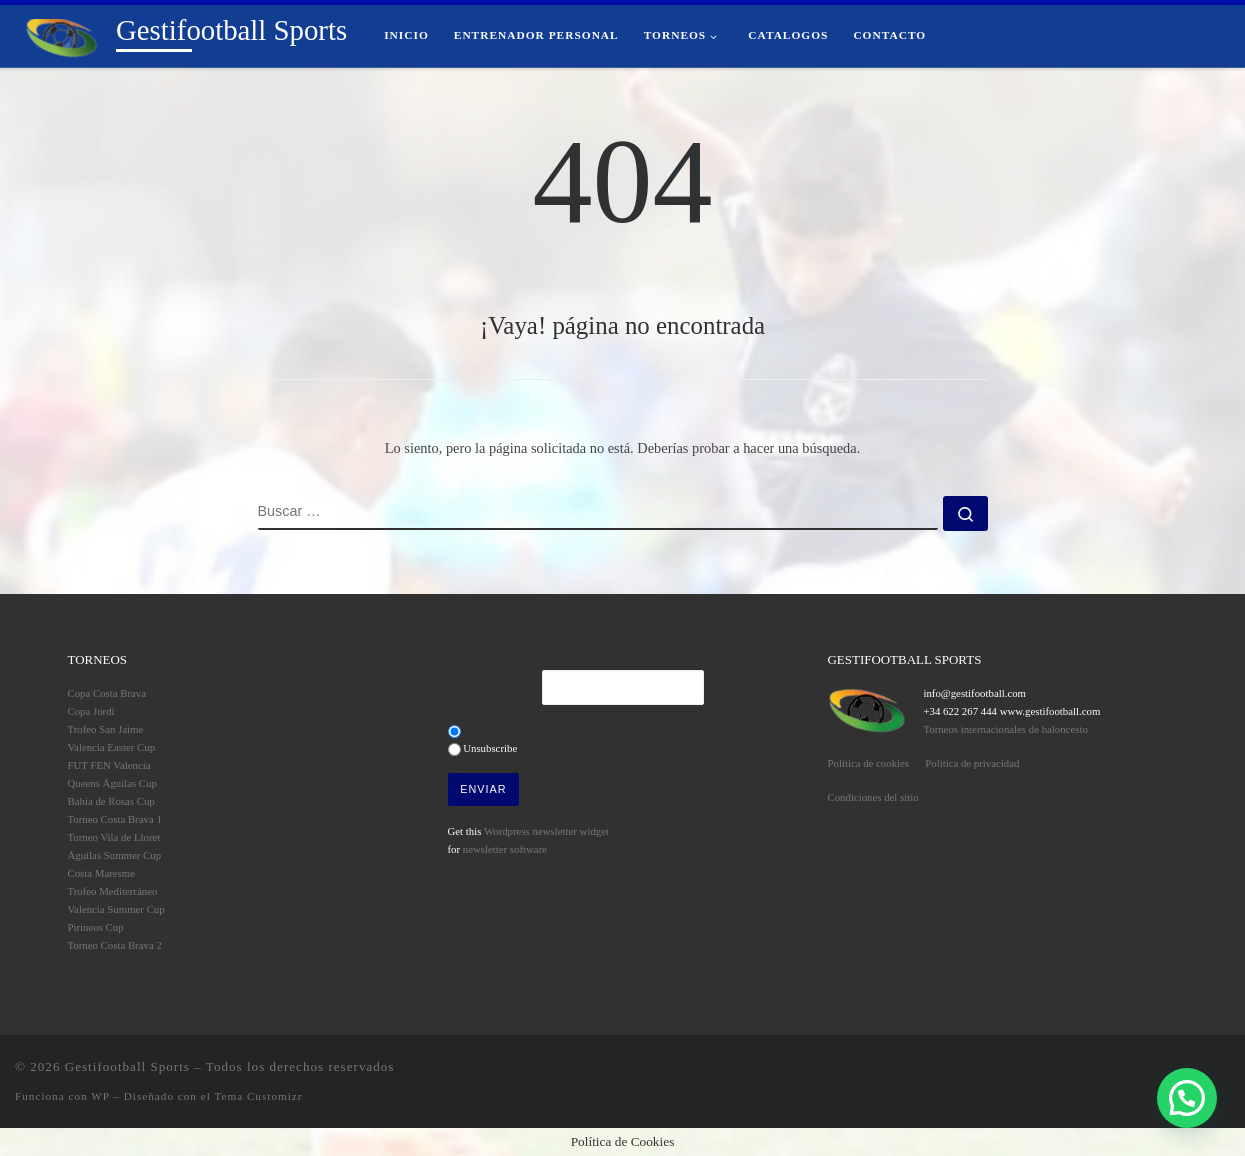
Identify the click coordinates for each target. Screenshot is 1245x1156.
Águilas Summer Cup (115, 855)
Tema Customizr (258, 1096)
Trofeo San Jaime (106, 729)
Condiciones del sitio (873, 797)
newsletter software (505, 849)
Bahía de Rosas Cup (111, 801)
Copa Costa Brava (107, 693)
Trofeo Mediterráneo (113, 891)
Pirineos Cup (96, 927)
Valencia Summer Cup (116, 909)
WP (100, 1096)
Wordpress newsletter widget (546, 831)
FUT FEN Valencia (109, 765)
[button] (1187, 1098)
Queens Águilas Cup (112, 783)
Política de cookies (869, 763)
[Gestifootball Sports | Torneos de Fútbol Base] (62, 35)
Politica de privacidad (972, 763)
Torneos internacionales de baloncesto (1005, 729)
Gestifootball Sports (127, 1066)
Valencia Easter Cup (112, 747)
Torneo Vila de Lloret (114, 837)
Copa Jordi (91, 711)
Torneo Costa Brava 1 (115, 819)
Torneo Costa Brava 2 (115, 945)
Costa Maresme (101, 873)
